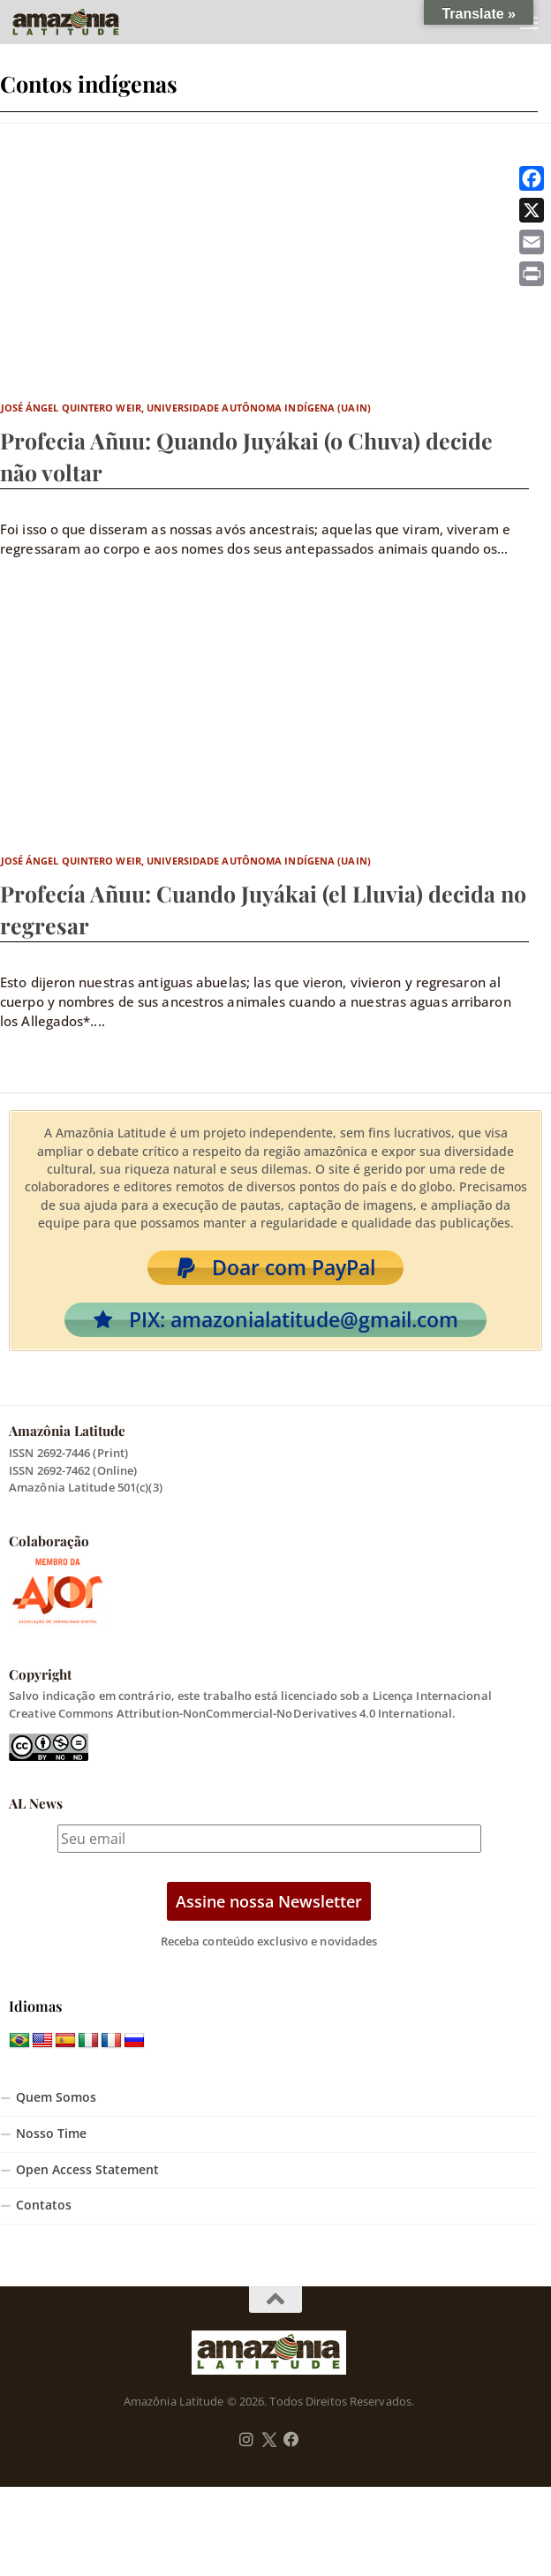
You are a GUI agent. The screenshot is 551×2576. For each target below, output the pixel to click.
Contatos (44, 2205)
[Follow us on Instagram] (246, 2440)
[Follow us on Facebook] (291, 2440)
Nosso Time (51, 2134)
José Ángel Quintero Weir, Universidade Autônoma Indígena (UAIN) (186, 407)
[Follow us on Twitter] (268, 2440)
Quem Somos (56, 2097)
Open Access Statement (87, 2170)
